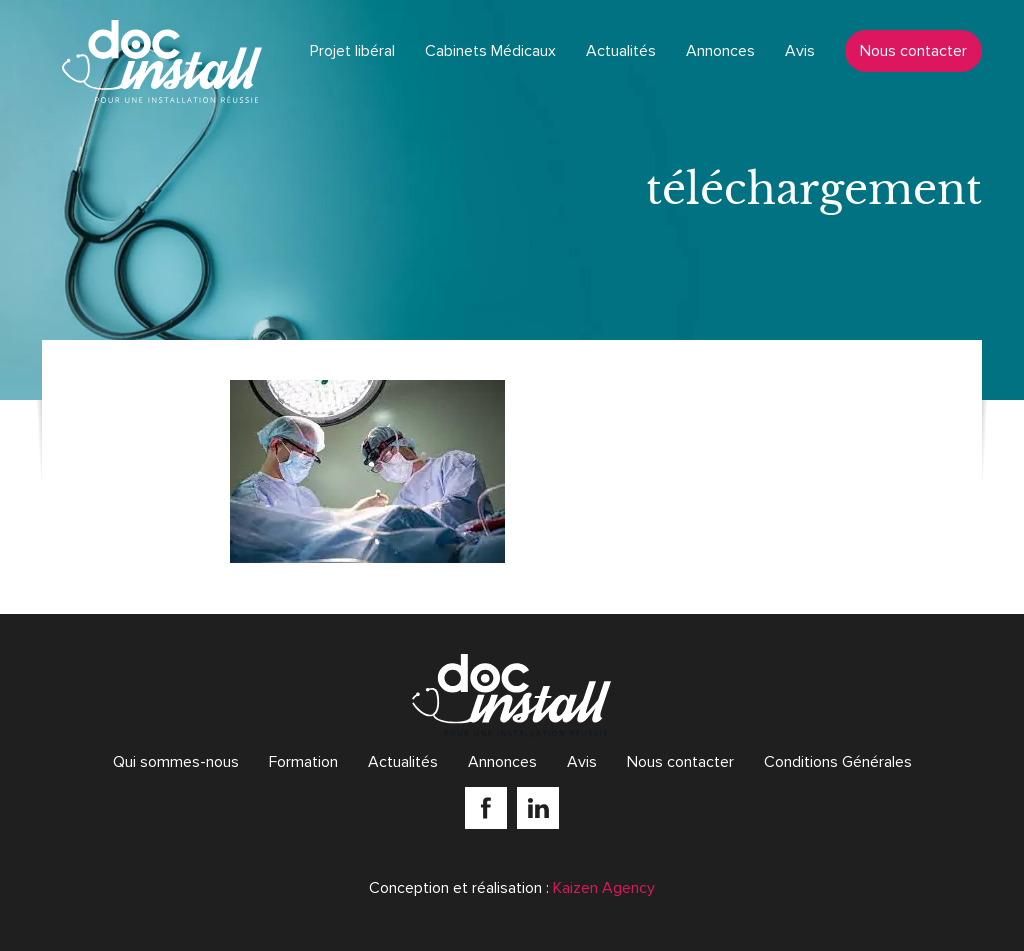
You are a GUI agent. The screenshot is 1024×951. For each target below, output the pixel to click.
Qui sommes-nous (176, 762)
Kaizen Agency (604, 888)
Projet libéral (352, 51)
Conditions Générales (838, 762)
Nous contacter (913, 51)
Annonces (720, 51)
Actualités (621, 51)
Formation (303, 762)
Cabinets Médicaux (490, 51)
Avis (800, 51)
